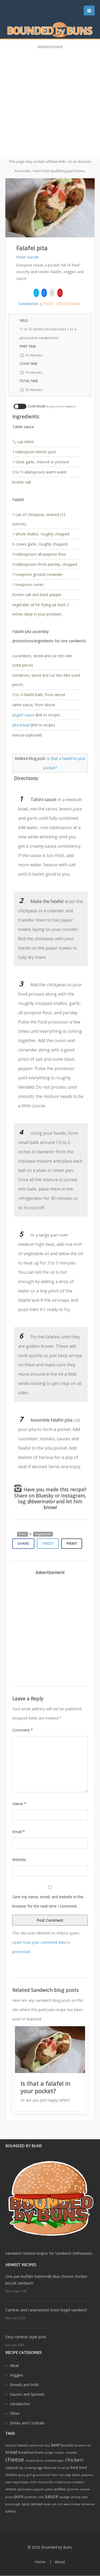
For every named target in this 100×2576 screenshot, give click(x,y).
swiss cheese (71, 2504)
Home (40, 2561)
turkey (10, 2511)
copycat (11, 2467)
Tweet (48, 1543)
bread (11, 2452)
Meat (14, 2365)
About (60, 2561)
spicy (25, 2504)
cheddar (71, 2452)
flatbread (49, 2468)
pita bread (21, 724)
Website (19, 1859)
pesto (49, 2489)
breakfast (26, 2452)
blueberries (82, 2445)
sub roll (57, 2504)
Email (18, 1831)
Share (23, 1543)
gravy (22, 2475)
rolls (41, 2497)
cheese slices (34, 2460)
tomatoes (88, 2504)
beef (55, 2445)
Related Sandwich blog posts (45, 1990)
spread (36, 2504)
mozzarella (45, 2482)
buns (39, 2452)
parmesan (25, 2489)
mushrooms (62, 2482)
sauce (51, 2496)
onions (11, 2489)
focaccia (63, 2468)
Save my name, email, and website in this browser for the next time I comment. (47, 1901)
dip (21, 2468)
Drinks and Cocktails (27, 2422)
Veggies (16, 2375)
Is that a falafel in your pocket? (45, 2087)
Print (71, 1543)
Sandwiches (28, 303)
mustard (78, 2482)
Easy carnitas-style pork (25, 2336)
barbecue (36, 2445)
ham (54, 2475)
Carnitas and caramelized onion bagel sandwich (46, 2309)
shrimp (76, 2497)
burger (49, 2452)
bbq (47, 2445)
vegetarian (68, 303)
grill (29, 2475)
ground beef (41, 2475)
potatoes (31, 2497)
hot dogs (65, 2475)
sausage (64, 2497)
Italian (76, 2475)
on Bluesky (41, 1495)
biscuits (67, 2445)
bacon (23, 2445)
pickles (60, 2489)
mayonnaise (20, 2482)
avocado (11, 2445)
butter (59, 2452)
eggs (39, 2468)
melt (33, 2482)
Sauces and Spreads (27, 2394)
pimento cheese (78, 2489)
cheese (14, 2459)
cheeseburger (54, 2460)
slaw (84, 2497)
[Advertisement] (50, 101)
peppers (39, 2489)
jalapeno (87, 2475)
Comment (22, 1730)
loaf (8, 2482)
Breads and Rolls (24, 2384)
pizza (9, 2497)
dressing (30, 2468)
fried (48, 303)
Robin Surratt (27, 257)
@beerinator (41, 1501)
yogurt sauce (23, 714)
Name (19, 1803)
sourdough (12, 2504)
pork (18, 2496)
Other (15, 2413)
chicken (74, 2459)
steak (47, 2504)
